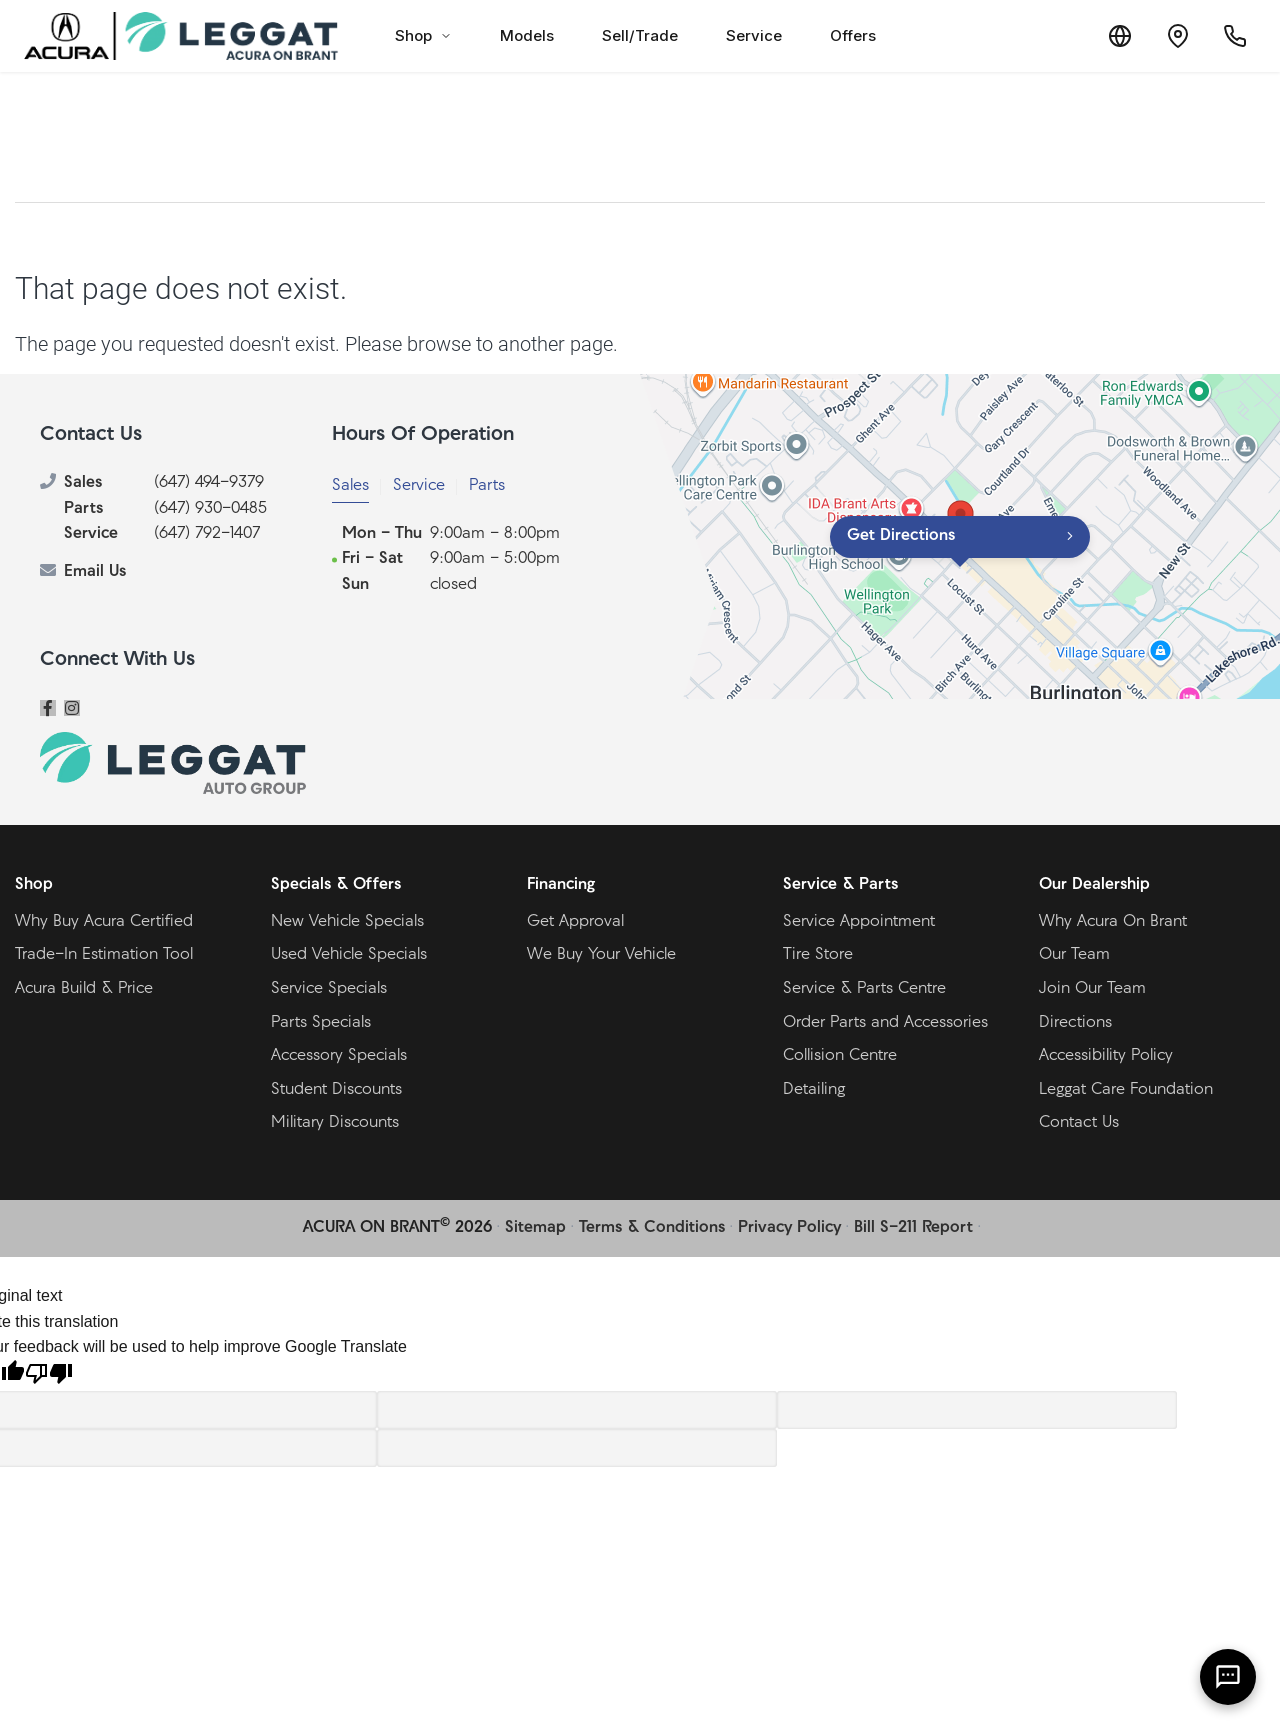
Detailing (814, 1090)
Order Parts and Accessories (885, 1023)
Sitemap (535, 1228)
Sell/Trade (640, 35)
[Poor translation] (49, 1376)
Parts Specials (321, 1023)
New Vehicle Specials (347, 922)
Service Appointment (859, 922)
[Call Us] (1234, 36)
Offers (853, 35)
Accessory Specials (339, 1056)
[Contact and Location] (1174, 36)
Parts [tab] (487, 486)
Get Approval (575, 922)
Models (527, 35)
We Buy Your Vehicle (601, 955)
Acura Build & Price (84, 989)
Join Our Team (1092, 989)
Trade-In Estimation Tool (104, 955)
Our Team (1074, 955)
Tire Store (818, 955)
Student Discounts (336, 1090)
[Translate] (1114, 36)
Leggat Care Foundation (1126, 1090)
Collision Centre (840, 1056)
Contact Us (1079, 1123)
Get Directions (901, 536)
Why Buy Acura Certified (104, 922)
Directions (1075, 1023)
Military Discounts (335, 1123)
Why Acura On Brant (1113, 922)
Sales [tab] (350, 486)
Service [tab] (419, 486)
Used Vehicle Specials (349, 955)
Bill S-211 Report (913, 1228)
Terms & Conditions (652, 1228)
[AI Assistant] (1228, 1677)
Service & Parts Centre (864, 989)
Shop (423, 35)
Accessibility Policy (1106, 1056)
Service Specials (329, 989)
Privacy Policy (789, 1228)
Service (754, 35)
